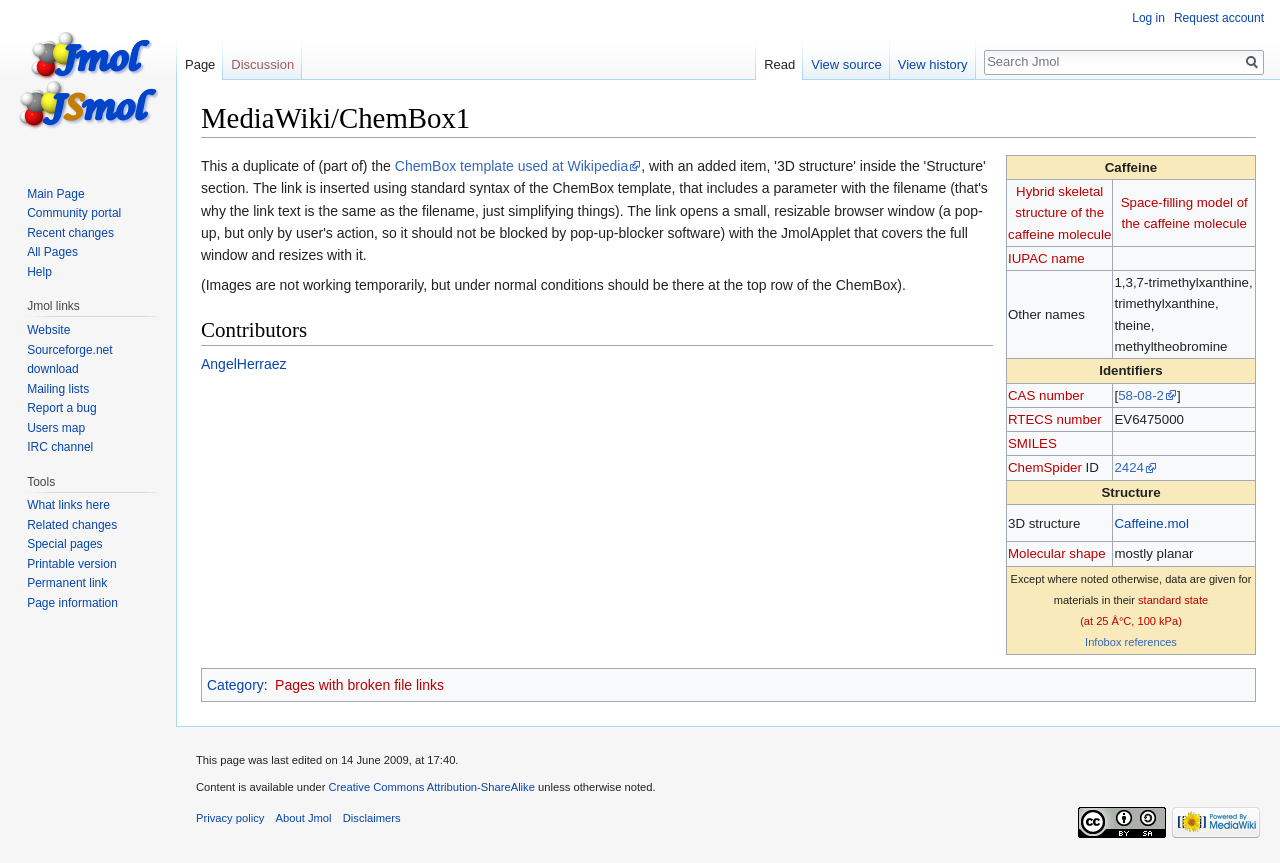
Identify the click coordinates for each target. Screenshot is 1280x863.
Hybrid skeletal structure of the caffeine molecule (1059, 213)
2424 (1129, 467)
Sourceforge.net (69, 350)
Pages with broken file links (359, 685)
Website (48, 330)
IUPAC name (1046, 258)
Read (779, 64)
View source (846, 64)
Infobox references (1131, 642)
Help (39, 272)
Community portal (74, 213)
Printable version (71, 564)
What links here (68, 505)
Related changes (72, 525)
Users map (56, 428)
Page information (72, 603)
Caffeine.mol (1151, 523)
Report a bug (61, 408)
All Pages (52, 252)
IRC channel (60, 447)
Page (200, 64)
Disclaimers (372, 818)
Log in (1148, 18)
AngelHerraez (244, 364)
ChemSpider (1045, 467)
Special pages (64, 544)
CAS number (1046, 395)
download (52, 369)
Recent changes (70, 233)
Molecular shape (1057, 553)
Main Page (55, 194)
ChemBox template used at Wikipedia (511, 166)
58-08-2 (1141, 395)
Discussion (262, 64)
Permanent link (67, 583)
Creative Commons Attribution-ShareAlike (431, 787)
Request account (1219, 18)
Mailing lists (58, 389)
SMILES (1032, 443)
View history (933, 64)
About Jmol (304, 818)
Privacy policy (230, 818)
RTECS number (1055, 419)
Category (235, 685)
